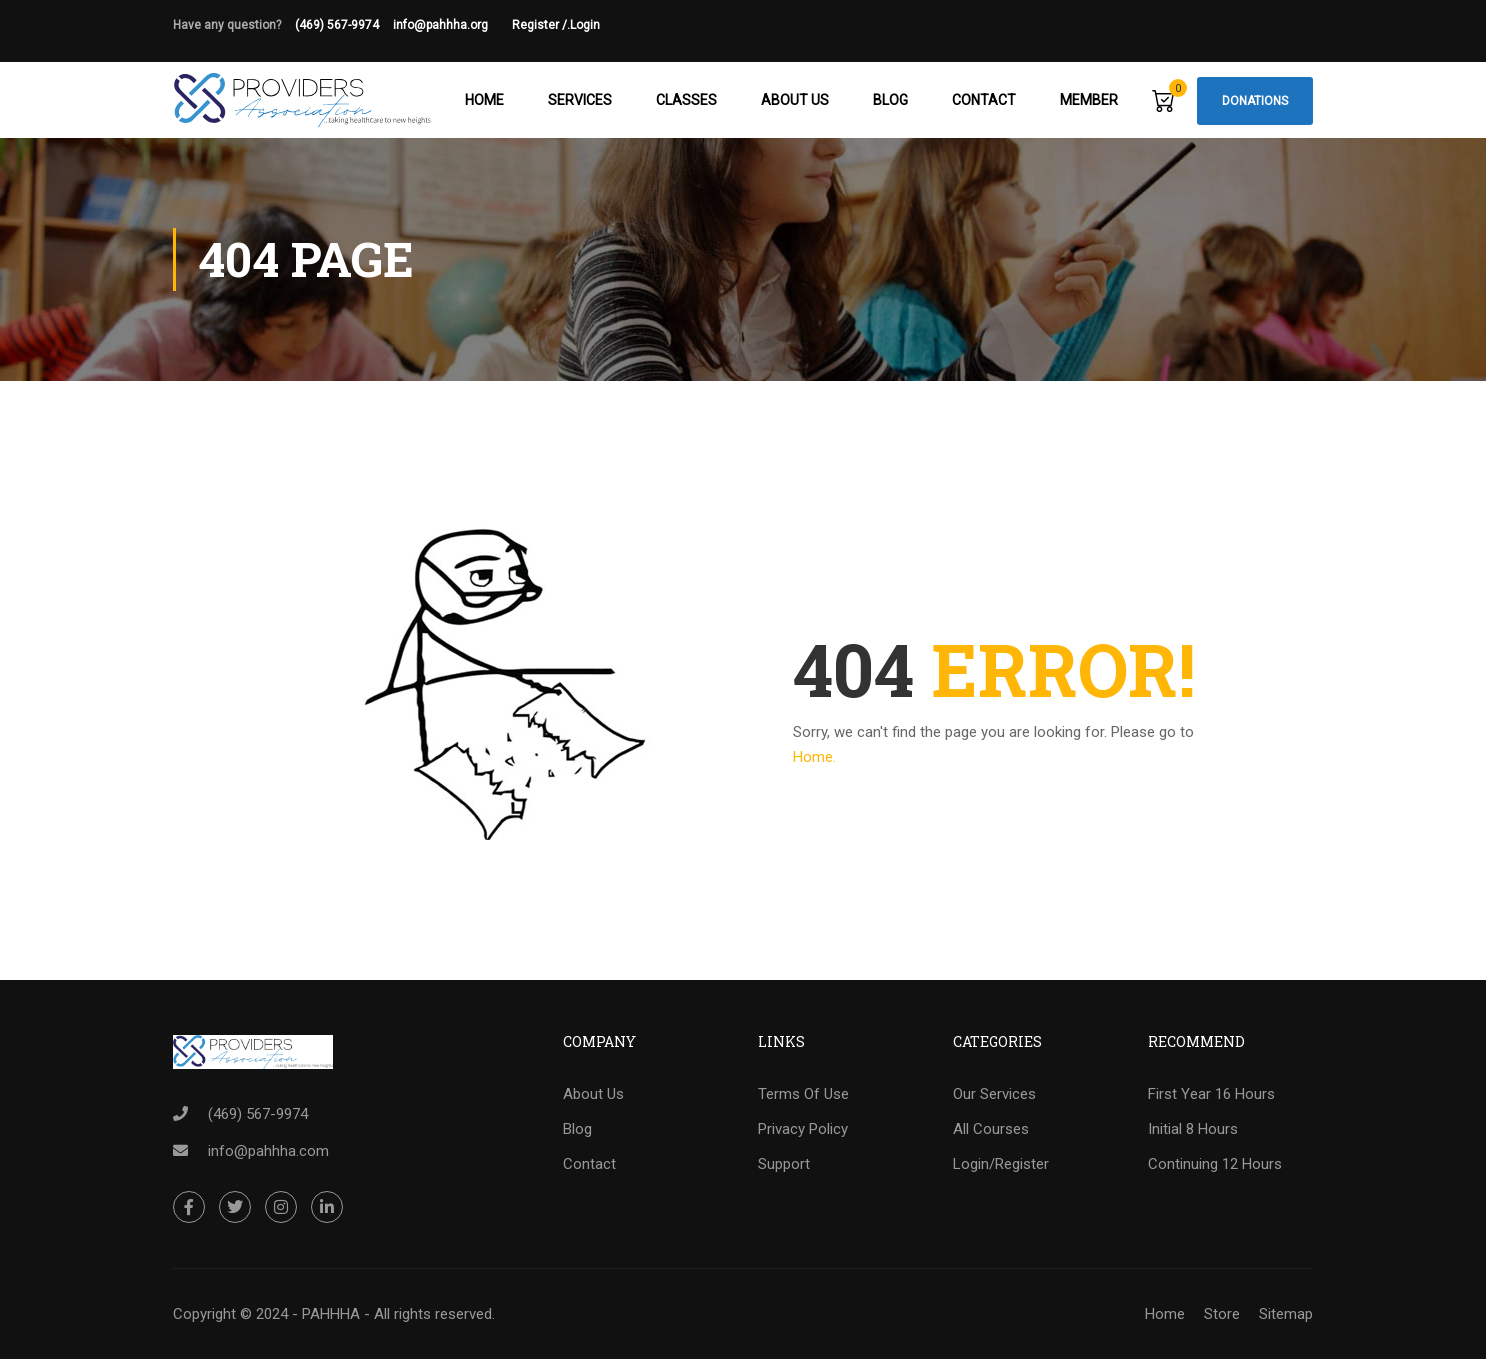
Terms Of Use (803, 1094)
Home (484, 100)
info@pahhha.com (268, 1151)
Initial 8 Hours (1193, 1129)
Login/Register (1001, 1164)
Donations (1255, 101)
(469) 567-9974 (337, 25)
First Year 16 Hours (1211, 1094)
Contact (984, 100)
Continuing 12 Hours (1215, 1164)
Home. (814, 757)
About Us (795, 100)
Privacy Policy (803, 1129)
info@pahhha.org (452, 25)
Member (1089, 100)
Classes (686, 100)
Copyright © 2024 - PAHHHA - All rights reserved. (334, 1314)
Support (784, 1164)
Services (580, 100)
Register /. (541, 25)
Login (585, 25)
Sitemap (1286, 1314)
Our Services (994, 1094)
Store (1222, 1314)
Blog (890, 100)
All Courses (991, 1129)
